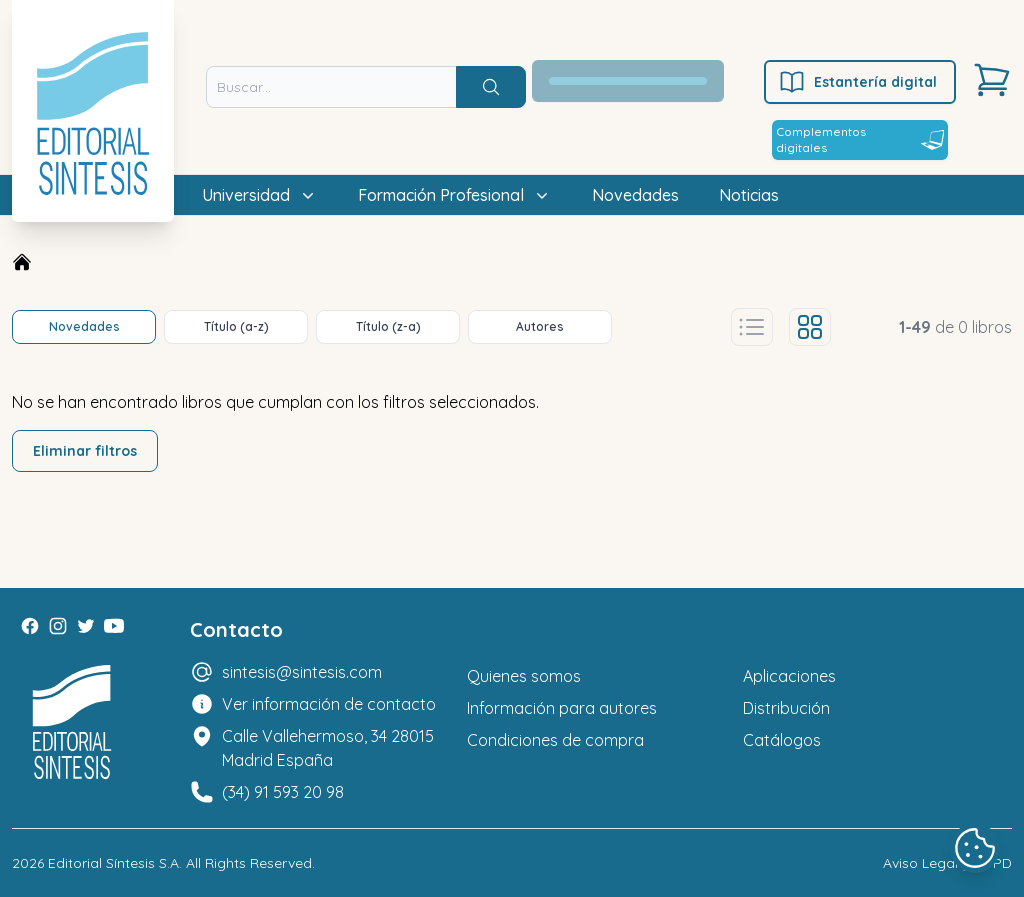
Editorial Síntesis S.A (113, 863)
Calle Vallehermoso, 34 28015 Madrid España (328, 748)
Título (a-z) (236, 326)
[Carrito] (992, 80)
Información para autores (562, 708)
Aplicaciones (789, 676)
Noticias (749, 195)
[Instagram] (58, 626)
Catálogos (782, 740)
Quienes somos (524, 676)
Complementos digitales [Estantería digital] (860, 139)
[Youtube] (114, 626)
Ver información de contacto (329, 704)
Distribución (786, 708)
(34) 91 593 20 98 (283, 792)
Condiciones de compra (555, 740)
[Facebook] (30, 626)
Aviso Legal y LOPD (947, 863)
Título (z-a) (388, 326)
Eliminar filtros (85, 451)
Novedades (635, 195)
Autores (540, 326)
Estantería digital (857, 82)
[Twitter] (86, 626)
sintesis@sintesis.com (302, 672)
